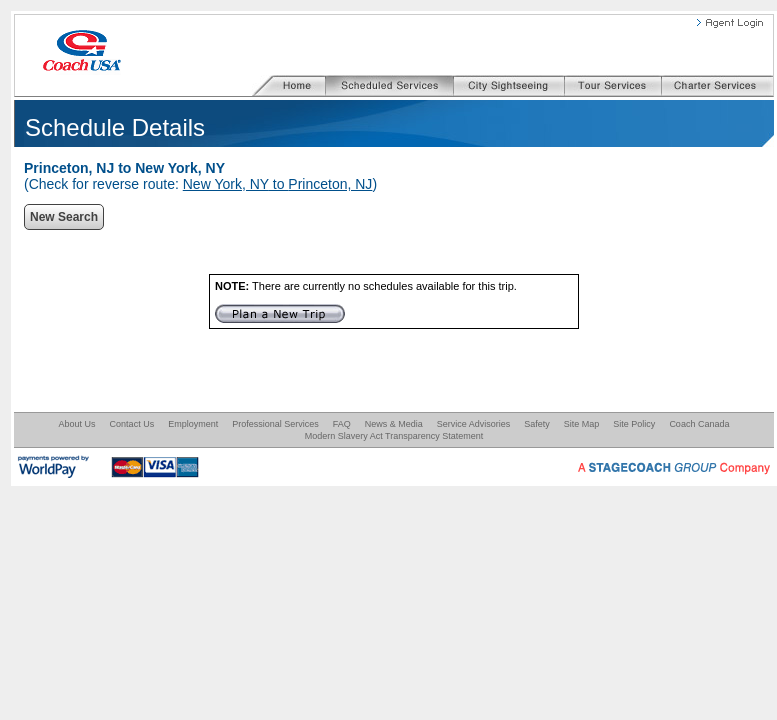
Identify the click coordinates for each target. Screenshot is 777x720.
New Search (64, 217)
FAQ (342, 424)
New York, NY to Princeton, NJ (278, 184)
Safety (537, 424)
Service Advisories (474, 424)
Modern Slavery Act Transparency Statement (394, 436)
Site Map (582, 424)
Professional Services (275, 424)
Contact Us (132, 424)
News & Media (394, 424)
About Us (77, 424)
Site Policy (634, 424)
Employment (193, 424)
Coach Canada (699, 424)
